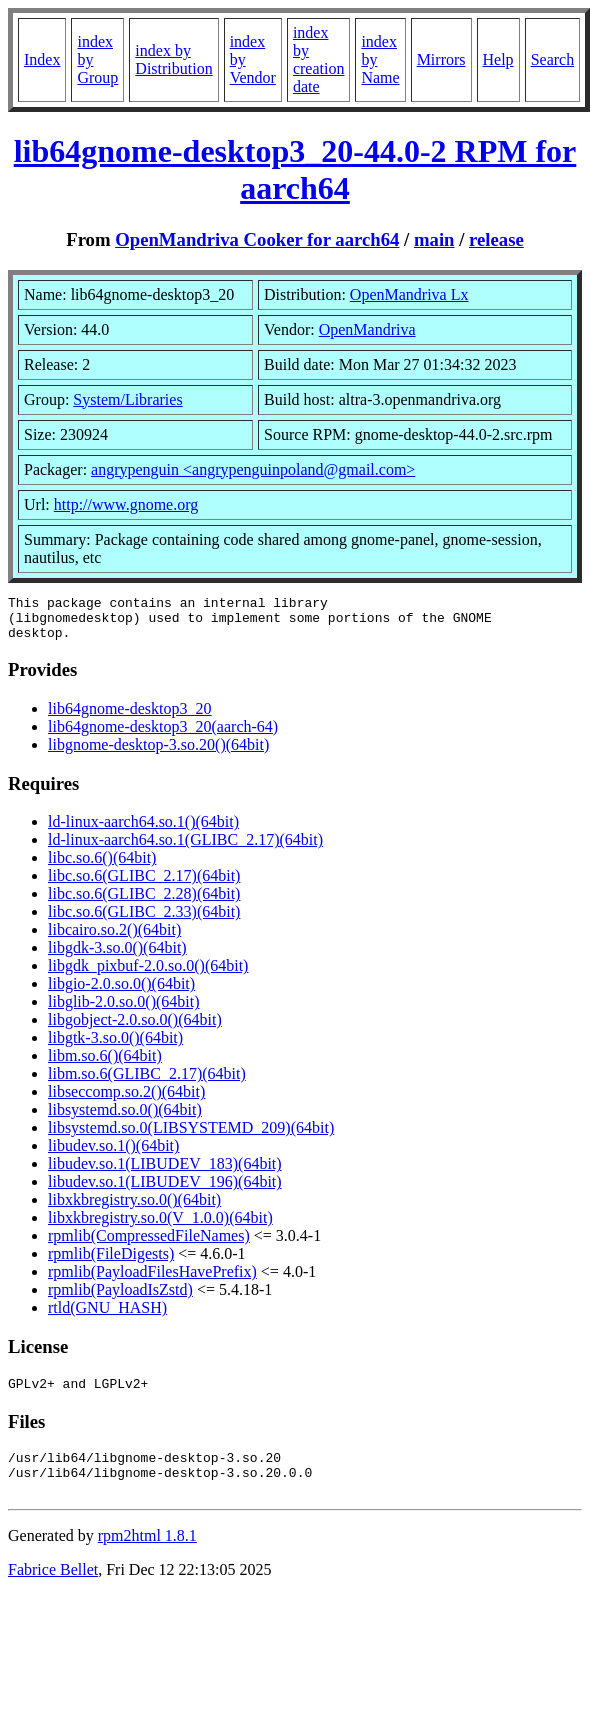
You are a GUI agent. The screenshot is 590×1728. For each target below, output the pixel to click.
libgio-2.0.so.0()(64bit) (121, 992)
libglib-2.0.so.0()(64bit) (124, 1010)
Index (42, 59)
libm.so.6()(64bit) (105, 1064)
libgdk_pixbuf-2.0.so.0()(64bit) (148, 974)
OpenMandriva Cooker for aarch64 (257, 239)
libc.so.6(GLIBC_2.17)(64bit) (144, 884)
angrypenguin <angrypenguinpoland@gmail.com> (253, 469)
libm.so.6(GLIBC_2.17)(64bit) (147, 1082)
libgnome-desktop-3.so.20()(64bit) (158, 753)
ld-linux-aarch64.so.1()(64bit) (143, 830)
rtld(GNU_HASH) (107, 1316)
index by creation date (319, 59)
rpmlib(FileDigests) (111, 1262)
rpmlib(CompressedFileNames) (149, 1244)
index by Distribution (173, 59)
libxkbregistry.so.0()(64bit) (134, 1208)
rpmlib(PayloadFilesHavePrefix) (152, 1280)
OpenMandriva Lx (409, 294)
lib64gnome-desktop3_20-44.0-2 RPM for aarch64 (295, 169)
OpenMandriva (367, 329)
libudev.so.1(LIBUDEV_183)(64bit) (165, 1172)
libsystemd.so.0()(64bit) (125, 1118)
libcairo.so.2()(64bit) (114, 938)
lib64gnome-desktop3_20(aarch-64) (163, 735)
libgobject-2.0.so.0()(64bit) (135, 1028)
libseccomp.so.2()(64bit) (126, 1100)
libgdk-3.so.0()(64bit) (117, 956)
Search (553, 59)
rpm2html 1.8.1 (147, 1556)
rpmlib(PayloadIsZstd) (120, 1298)
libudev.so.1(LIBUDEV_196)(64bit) (165, 1190)
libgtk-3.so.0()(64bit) (115, 1046)
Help (498, 59)
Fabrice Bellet (53, 1590)
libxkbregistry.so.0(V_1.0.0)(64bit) (160, 1226)
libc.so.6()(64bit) (102, 866)
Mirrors (441, 59)
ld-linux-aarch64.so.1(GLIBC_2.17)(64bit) (185, 848)
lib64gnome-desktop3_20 (130, 717)
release (496, 239)
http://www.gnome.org (126, 504)
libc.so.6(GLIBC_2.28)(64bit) (144, 902)
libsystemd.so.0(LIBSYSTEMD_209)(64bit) (191, 1136)
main (434, 239)
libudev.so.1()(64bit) (113, 1154)
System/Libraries (127, 399)
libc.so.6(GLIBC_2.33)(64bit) (144, 920)
